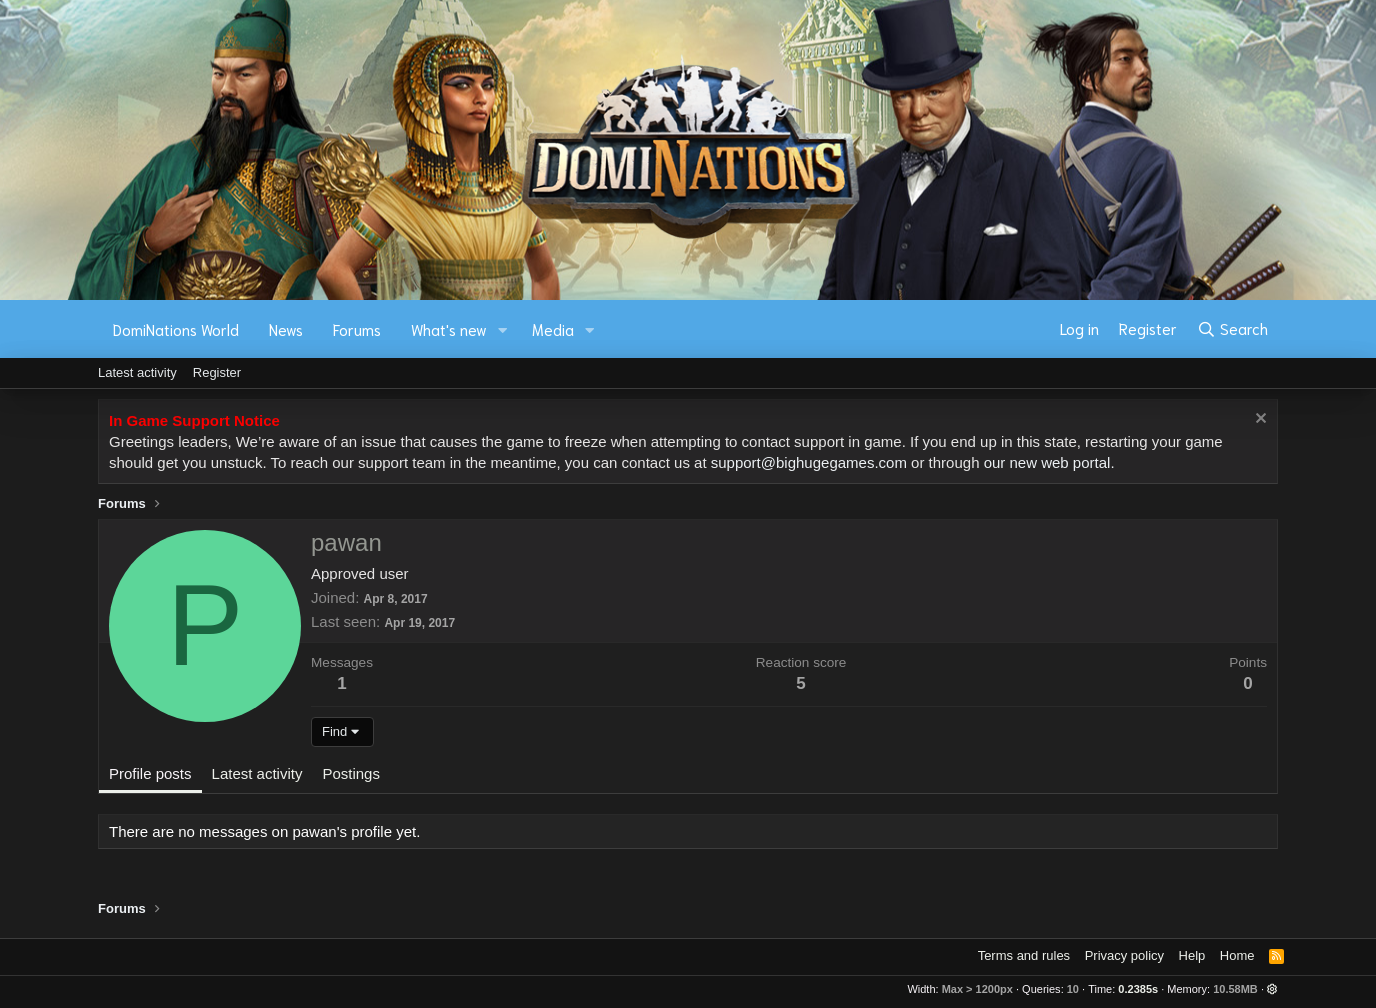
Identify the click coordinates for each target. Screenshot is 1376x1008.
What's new (449, 329)
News (286, 329)
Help (1192, 955)
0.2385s (1138, 989)
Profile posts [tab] (150, 773)
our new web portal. (1049, 462)
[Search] (1232, 329)
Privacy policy (1124, 955)
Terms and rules (1024, 955)
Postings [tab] (351, 773)
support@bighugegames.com (809, 462)
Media (553, 329)
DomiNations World (176, 329)
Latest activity (137, 372)
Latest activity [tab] (257, 773)
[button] (503, 329)
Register (217, 372)
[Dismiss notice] (1258, 420)
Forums (357, 329)
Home (1237, 955)
